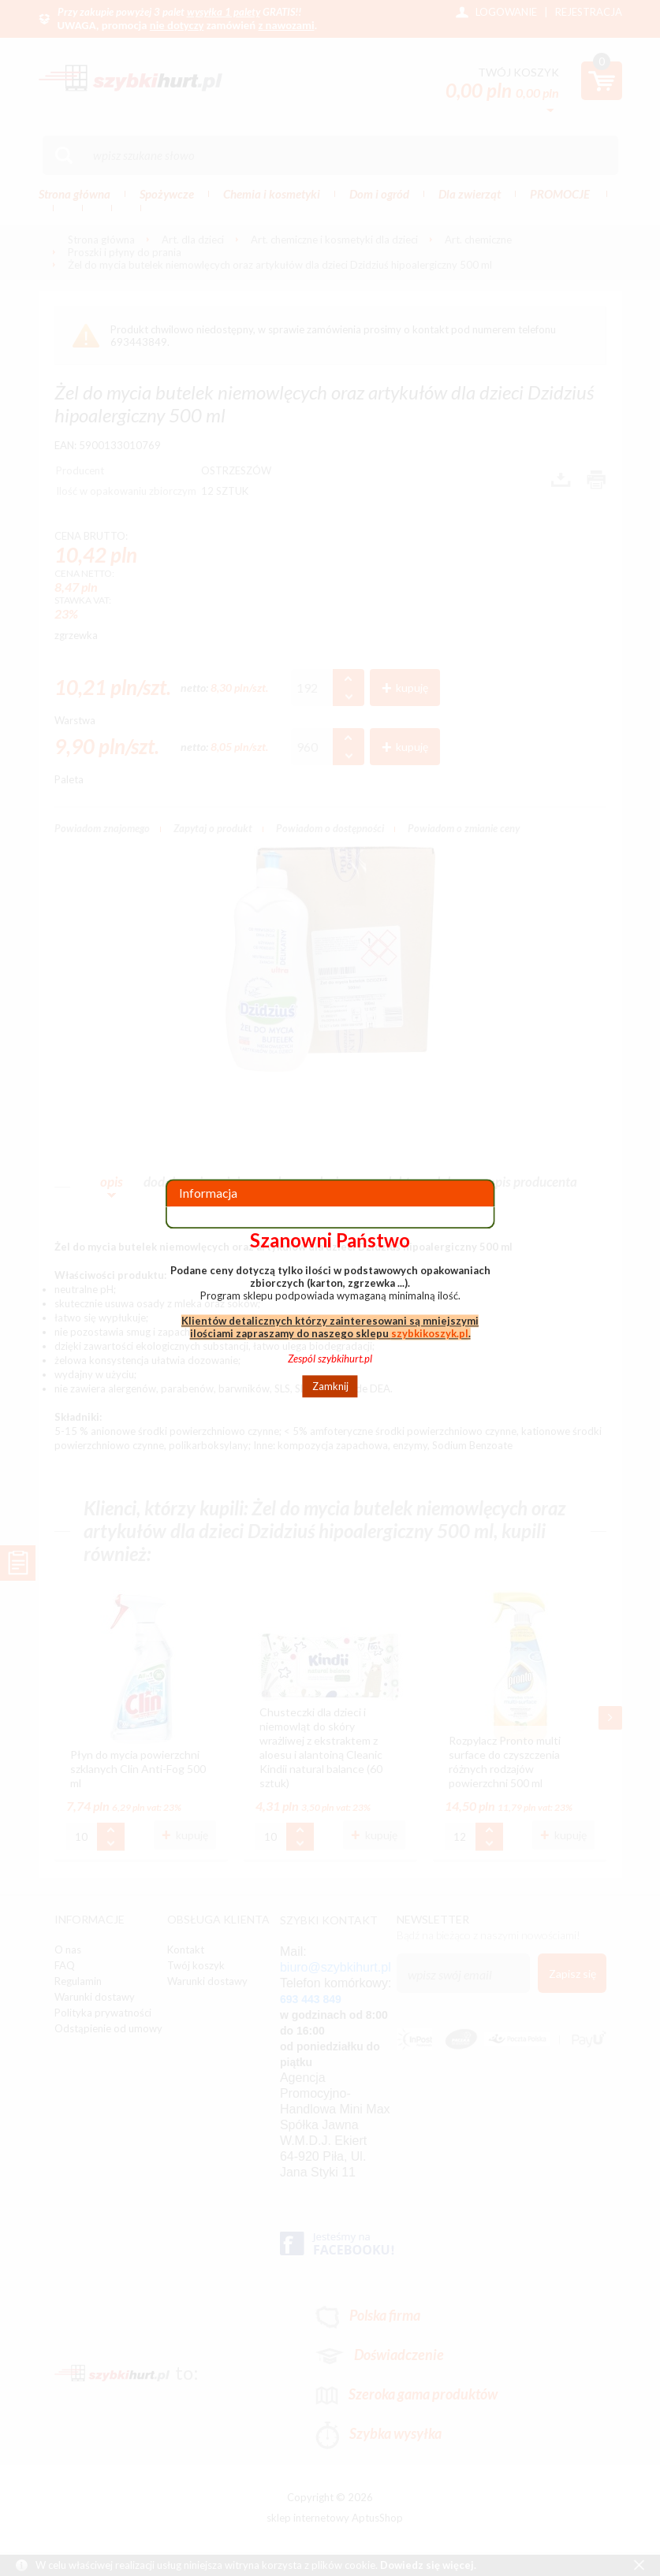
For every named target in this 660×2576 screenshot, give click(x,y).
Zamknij (330, 1386)
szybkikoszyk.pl (429, 1333)
